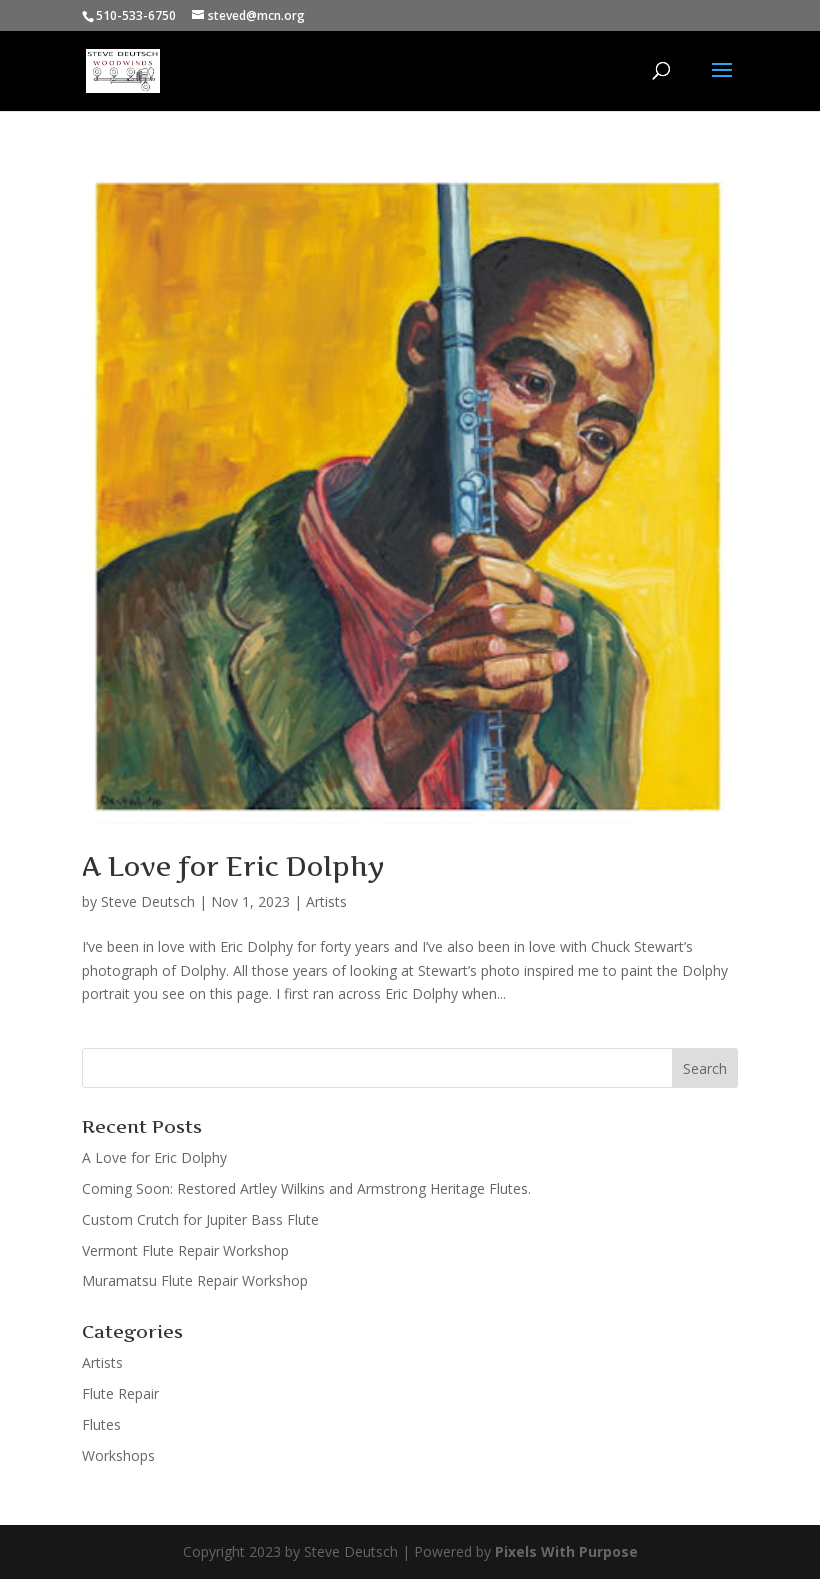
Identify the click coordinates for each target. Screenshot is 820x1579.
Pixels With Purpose (566, 1551)
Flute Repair (120, 1393)
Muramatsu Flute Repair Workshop (195, 1280)
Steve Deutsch (148, 901)
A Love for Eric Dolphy (233, 866)
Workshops (118, 1455)
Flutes (101, 1424)
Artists (326, 901)
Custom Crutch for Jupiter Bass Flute (200, 1219)
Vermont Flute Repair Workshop (185, 1250)
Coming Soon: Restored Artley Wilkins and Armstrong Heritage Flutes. (306, 1188)
